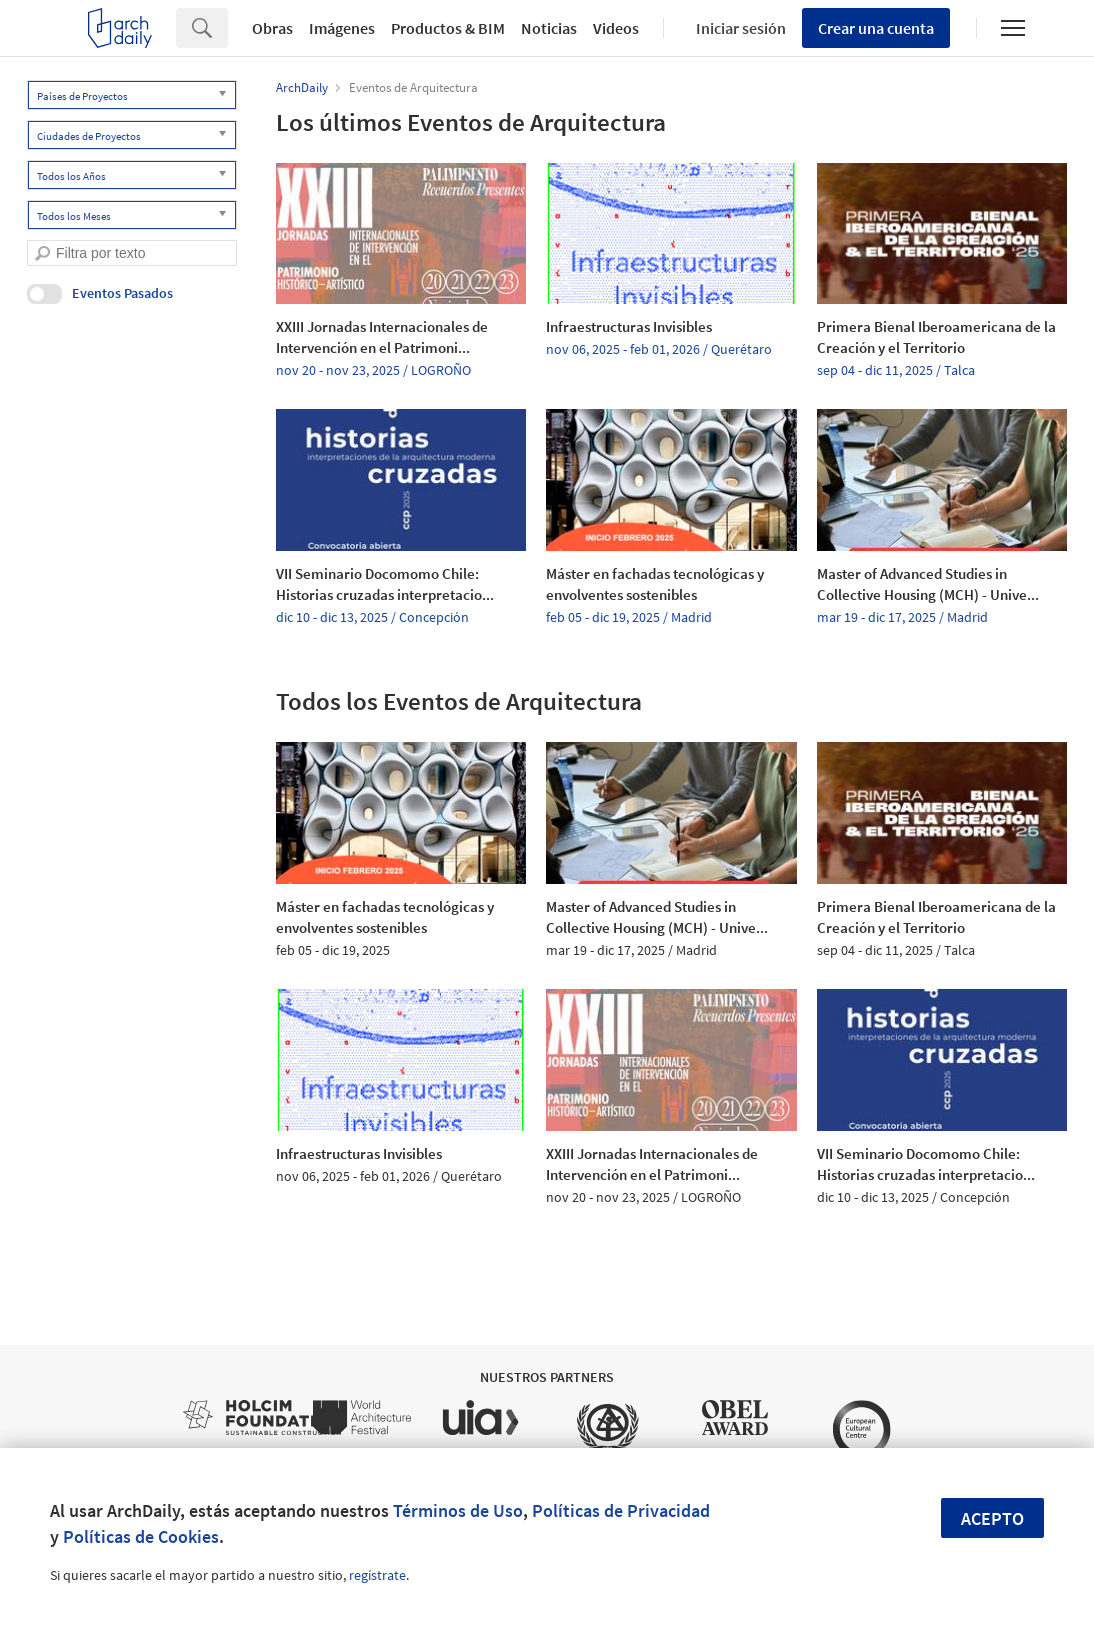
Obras (272, 28)
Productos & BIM (448, 28)
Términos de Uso (458, 1510)
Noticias (549, 28)
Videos (616, 28)
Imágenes (342, 28)
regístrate (377, 1575)
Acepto (992, 1518)
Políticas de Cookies (141, 1536)
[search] (42, 253)
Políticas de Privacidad (621, 1510)
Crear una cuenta (876, 28)
